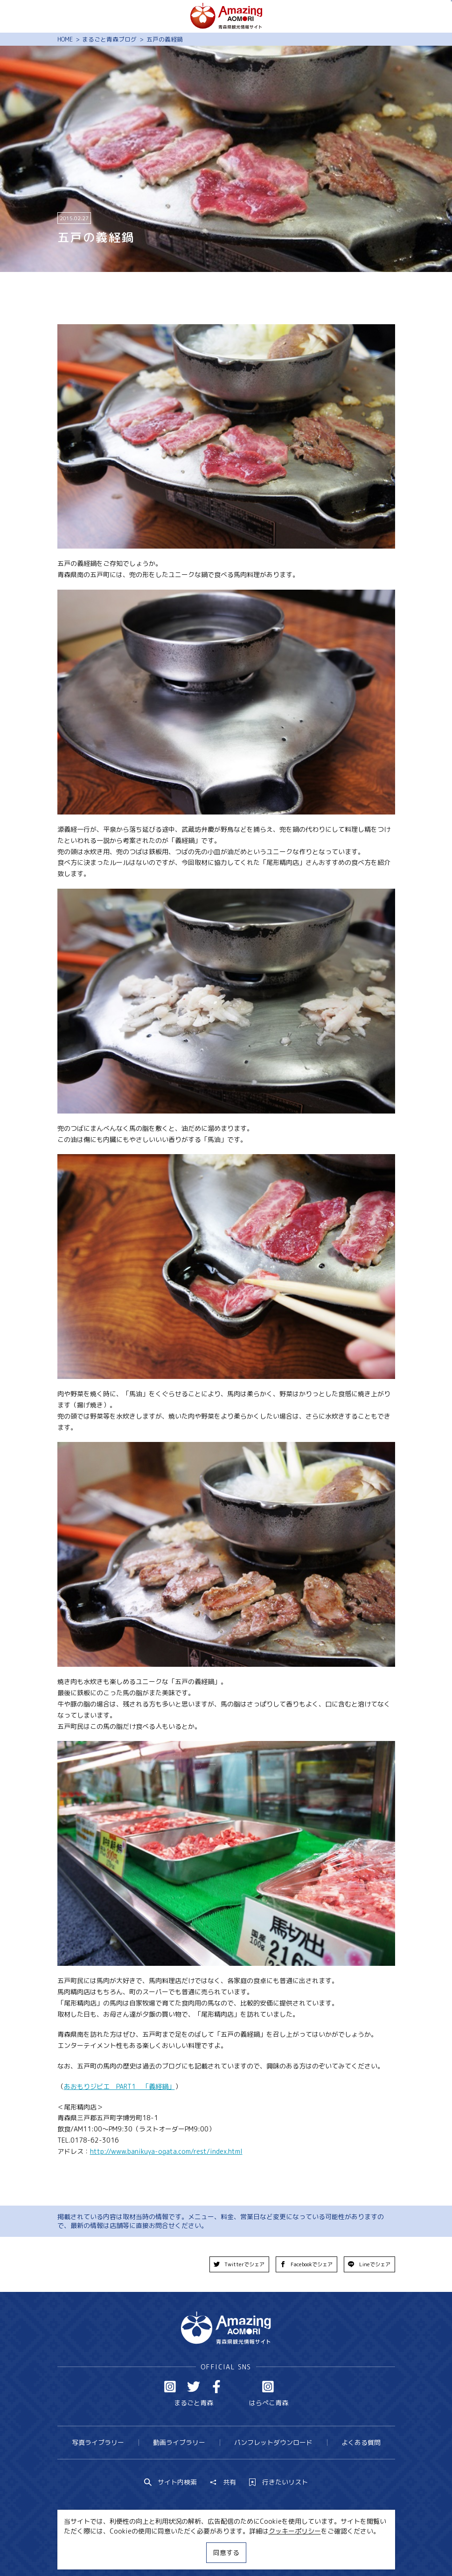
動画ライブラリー (179, 2442)
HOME (65, 39)
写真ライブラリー (98, 2442)
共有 (223, 2482)
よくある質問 (361, 2442)
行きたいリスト (278, 2482)
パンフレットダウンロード (273, 2442)
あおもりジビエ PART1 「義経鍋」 (119, 2086)
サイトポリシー (256, 2552)
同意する (226, 2552)
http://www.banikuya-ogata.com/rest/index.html (166, 2151)
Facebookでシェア (306, 2264)
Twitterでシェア (239, 2264)
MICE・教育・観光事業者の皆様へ (170, 2552)
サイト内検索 (171, 2482)
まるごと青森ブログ (109, 39)
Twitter (193, 2386)
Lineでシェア (369, 2264)
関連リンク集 (312, 2552)
